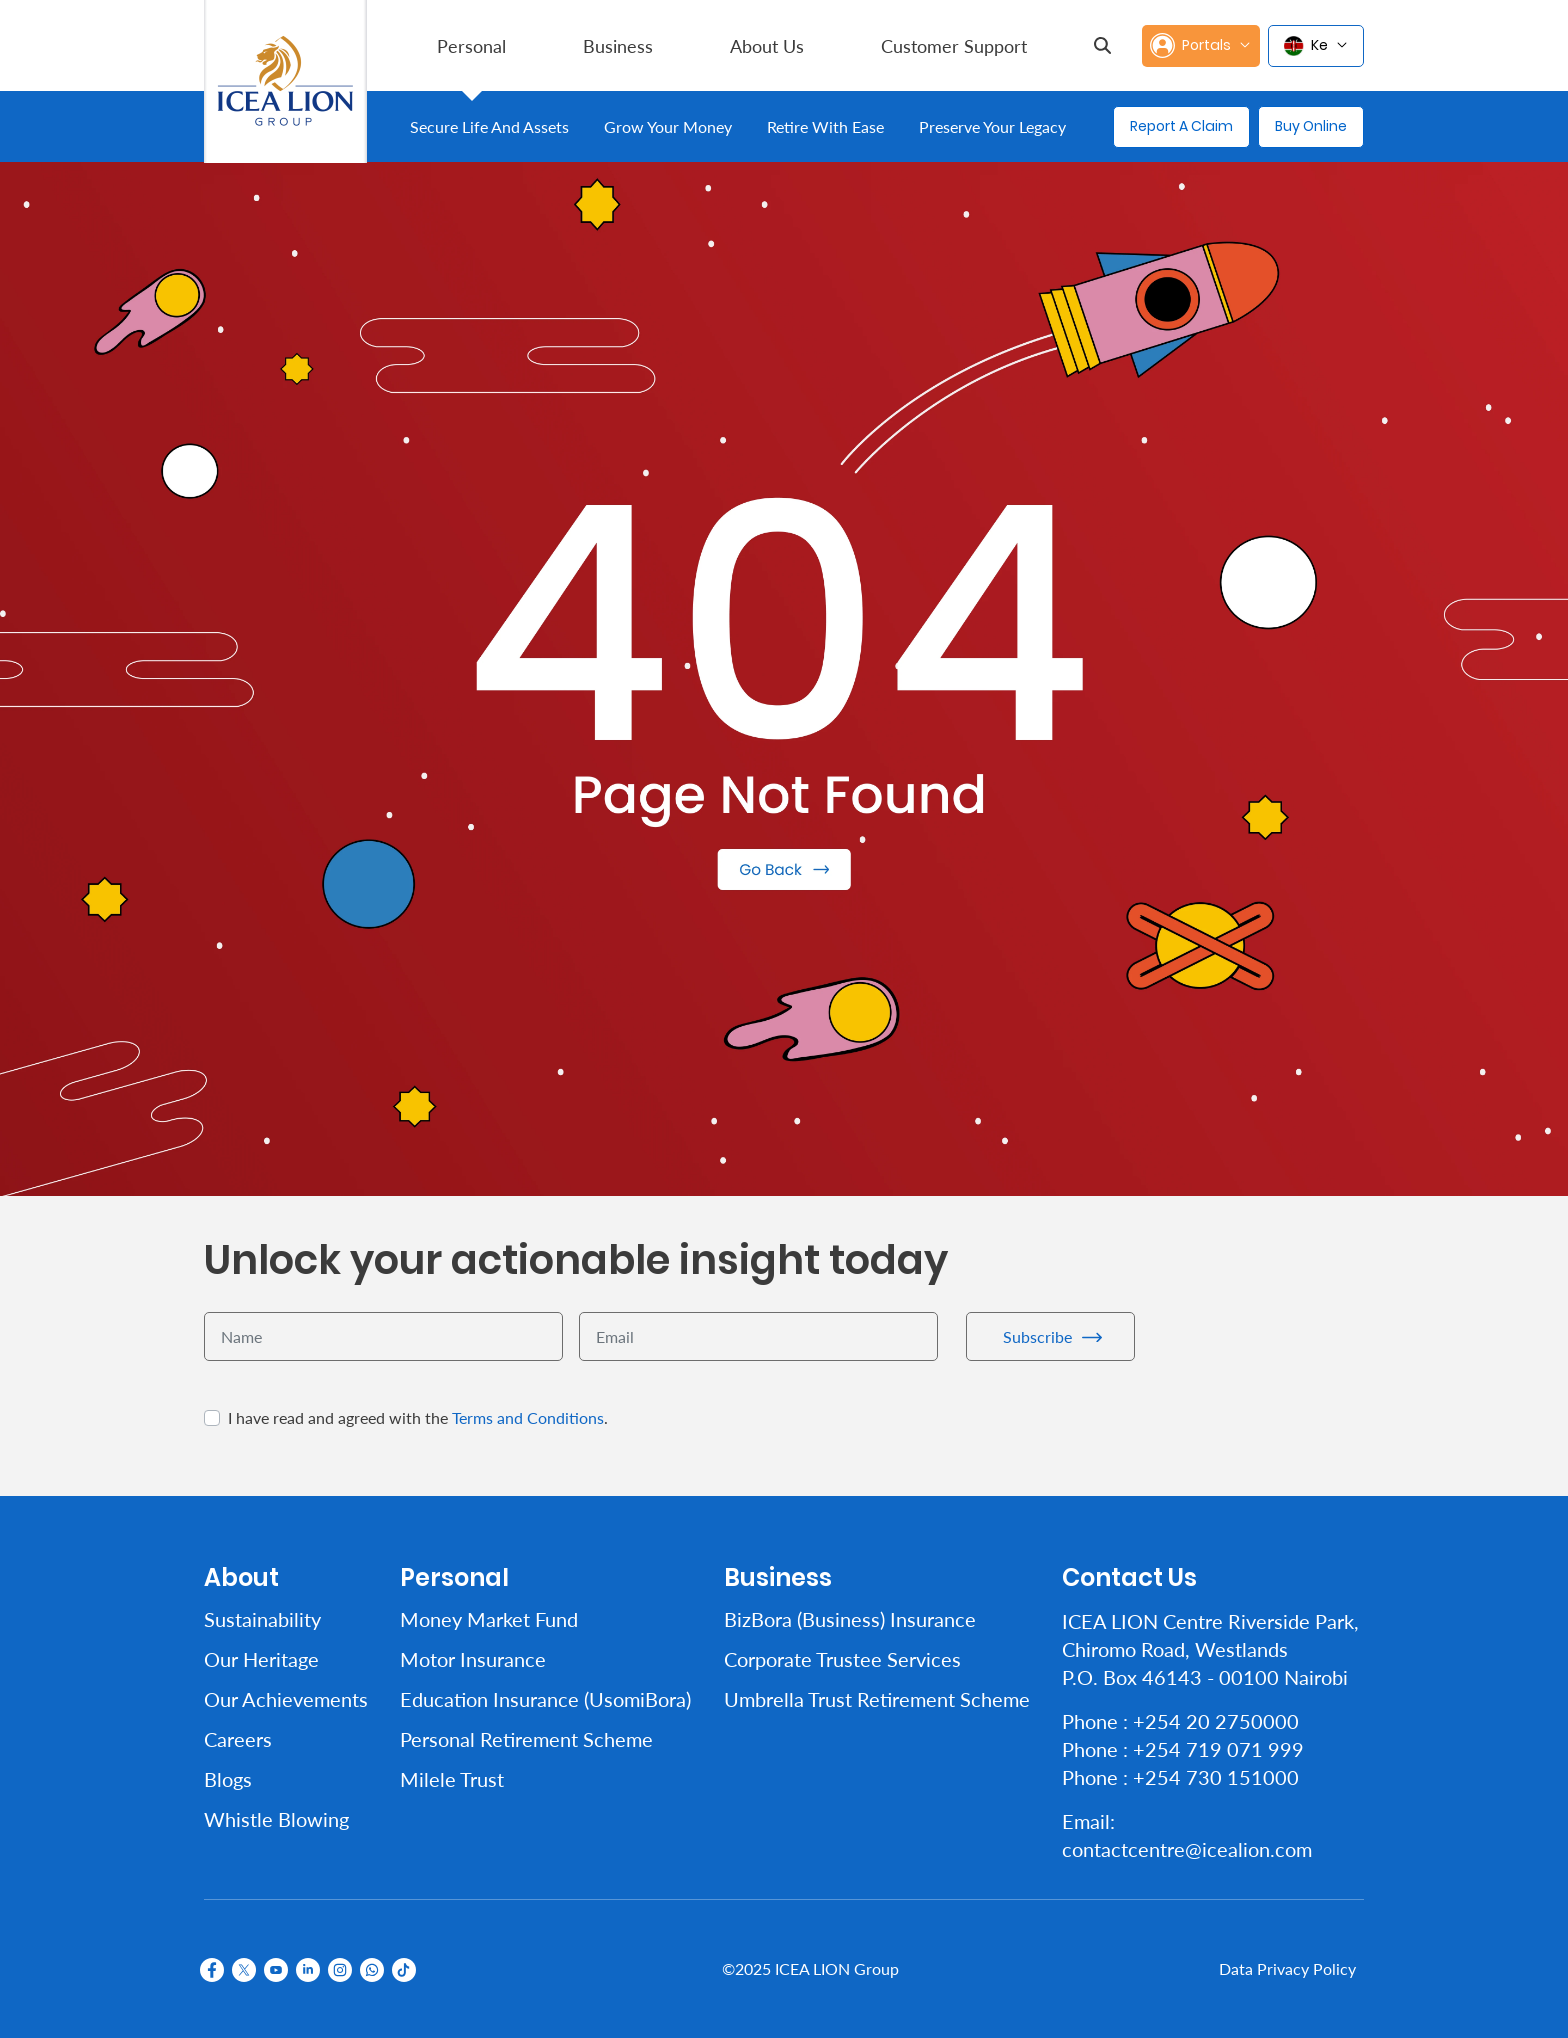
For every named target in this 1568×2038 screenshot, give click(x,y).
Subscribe (1037, 1336)
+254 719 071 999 (1218, 1749)
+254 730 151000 (1216, 1777)
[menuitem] (471, 45)
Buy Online (1311, 126)
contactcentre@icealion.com (1187, 1849)
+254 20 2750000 (1216, 1721)
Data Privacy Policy (1287, 1968)
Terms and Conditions (528, 1417)
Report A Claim (1181, 126)
